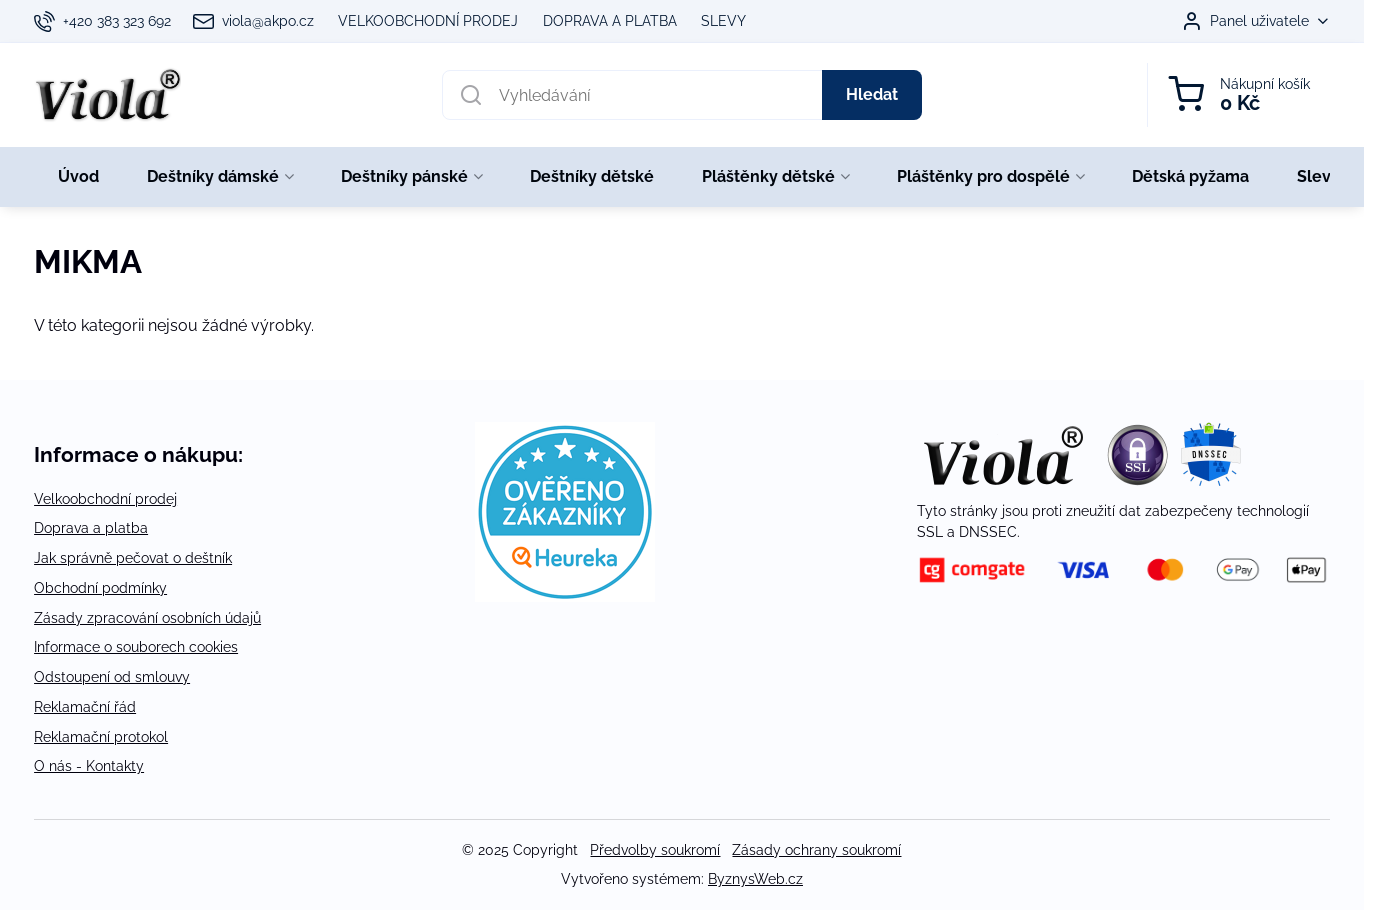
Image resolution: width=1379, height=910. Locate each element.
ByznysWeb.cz (755, 879)
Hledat (872, 94)
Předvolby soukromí (655, 850)
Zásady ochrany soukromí (816, 850)
